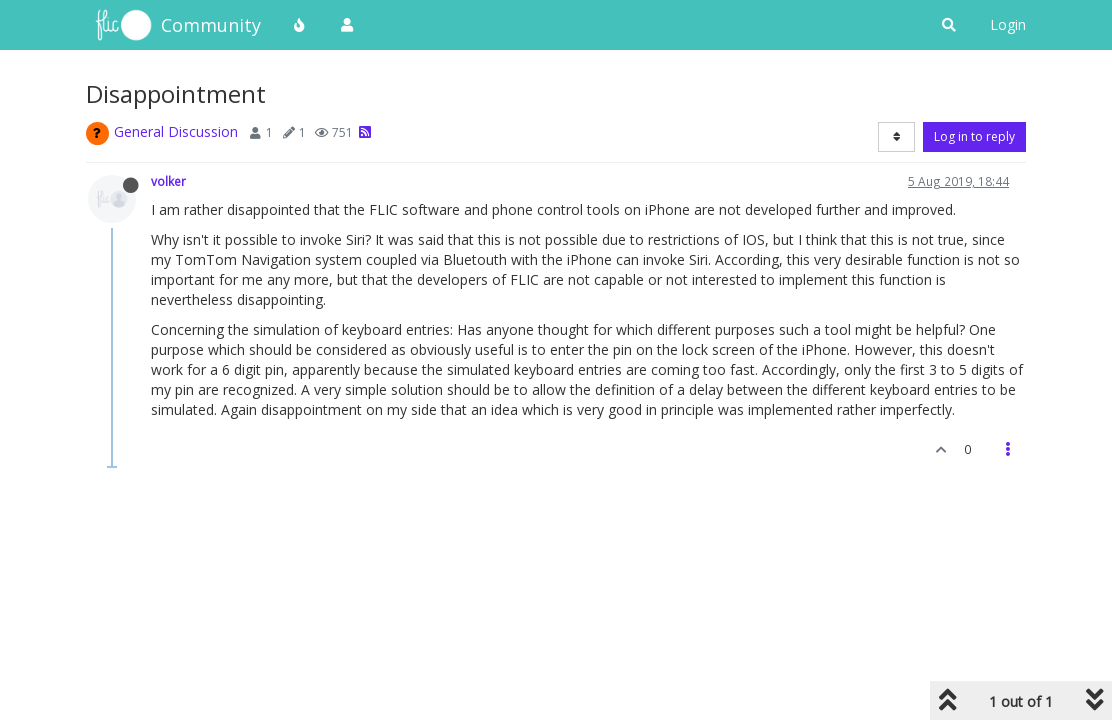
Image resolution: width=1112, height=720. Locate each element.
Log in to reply (974, 136)
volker (168, 181)
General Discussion (176, 131)
